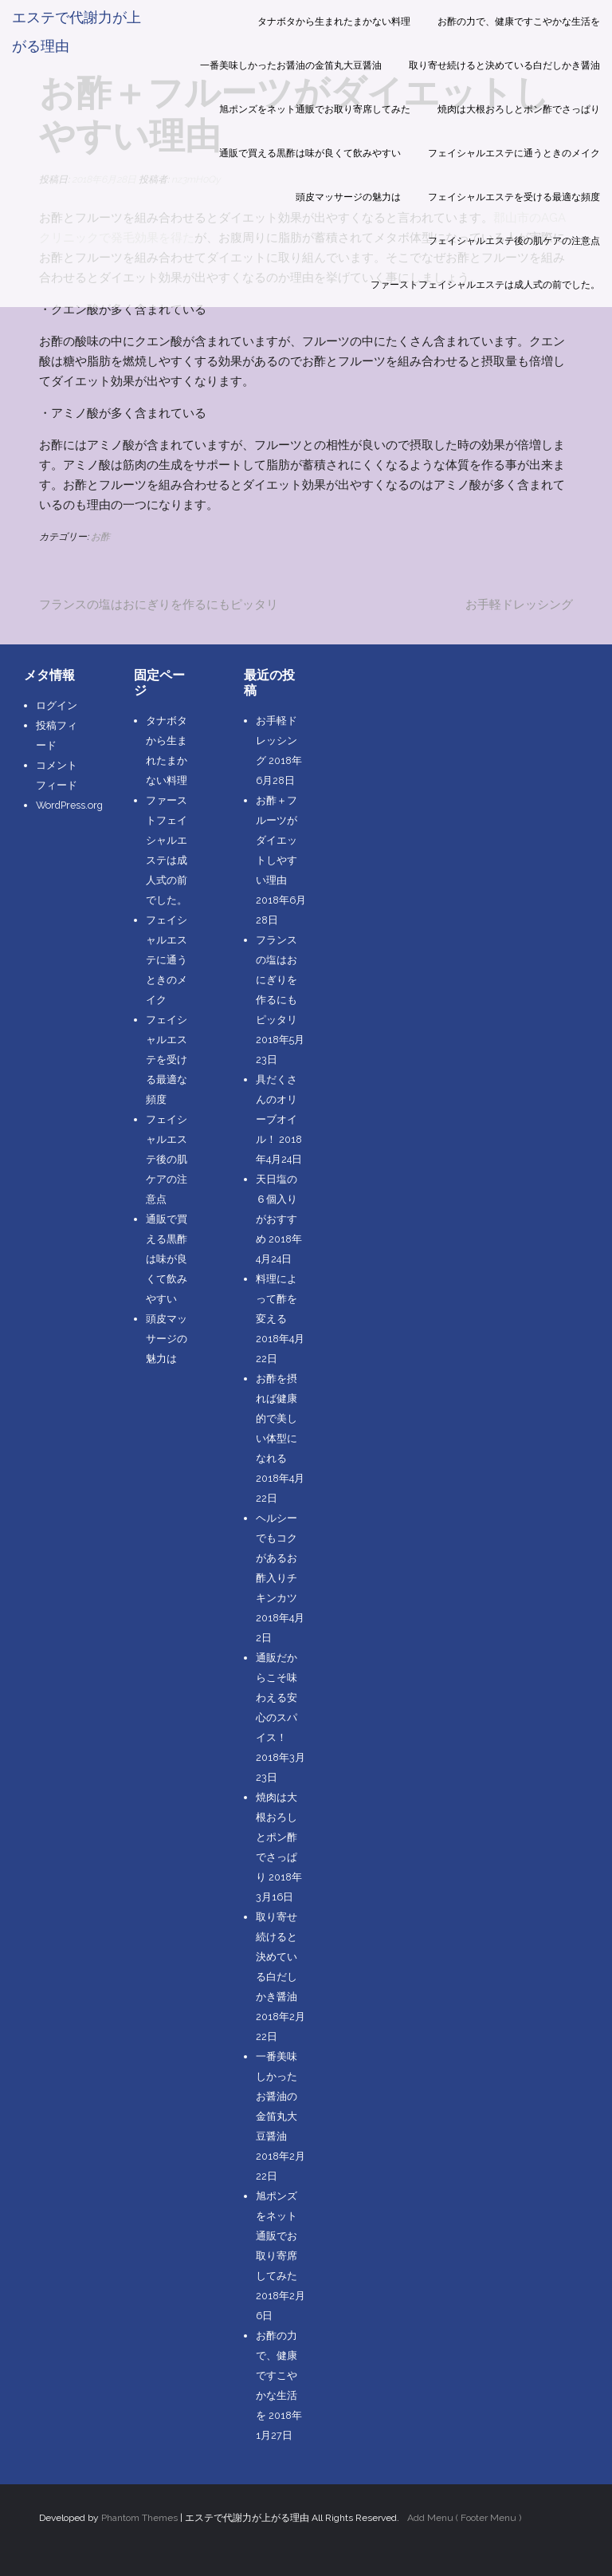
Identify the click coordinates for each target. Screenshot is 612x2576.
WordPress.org (69, 805)
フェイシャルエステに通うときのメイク (514, 153)
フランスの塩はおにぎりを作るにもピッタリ (158, 604)
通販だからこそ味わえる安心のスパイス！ (276, 1697)
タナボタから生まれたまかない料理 (333, 21)
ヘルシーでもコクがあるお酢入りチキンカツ (276, 1558)
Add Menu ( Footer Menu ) (464, 2517)
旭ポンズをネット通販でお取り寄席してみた (314, 109)
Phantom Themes (139, 2517)
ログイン (56, 705)
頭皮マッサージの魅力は (348, 197)
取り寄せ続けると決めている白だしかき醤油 (504, 65)
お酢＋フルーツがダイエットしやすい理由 (276, 840)
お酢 (100, 536)
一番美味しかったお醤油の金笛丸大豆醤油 (291, 65)
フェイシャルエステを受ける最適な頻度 (514, 197)
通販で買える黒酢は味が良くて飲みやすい (310, 153)
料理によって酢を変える (276, 1299)
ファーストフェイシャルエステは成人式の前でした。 (485, 284)
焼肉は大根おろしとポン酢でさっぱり (518, 109)
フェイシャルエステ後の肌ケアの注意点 (514, 240)
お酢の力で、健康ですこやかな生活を (518, 21)
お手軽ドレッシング (519, 604)
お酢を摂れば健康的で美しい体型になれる (276, 1418)
